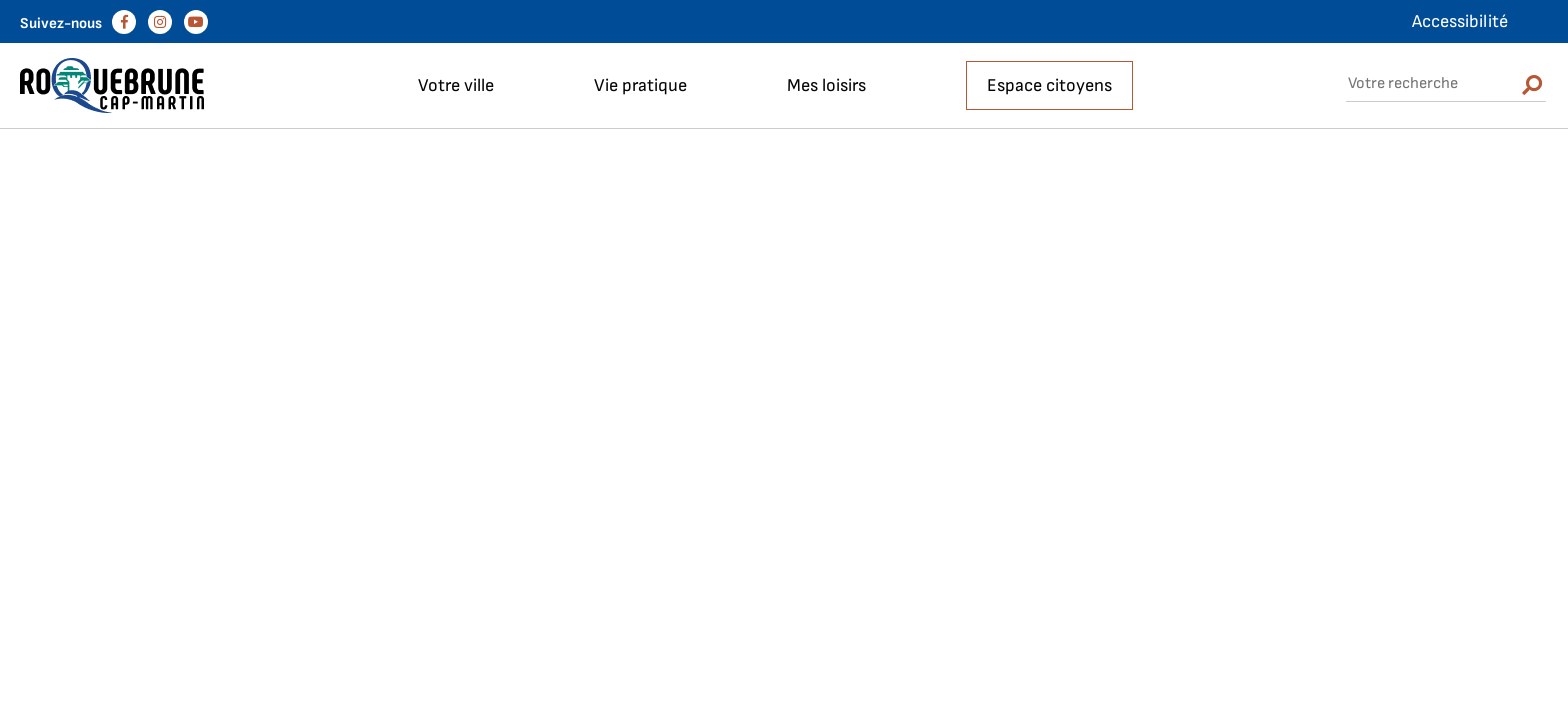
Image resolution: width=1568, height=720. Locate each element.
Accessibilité (1460, 21)
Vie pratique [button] (640, 85)
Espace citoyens (1049, 85)
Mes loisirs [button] (826, 85)
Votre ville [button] (456, 85)
